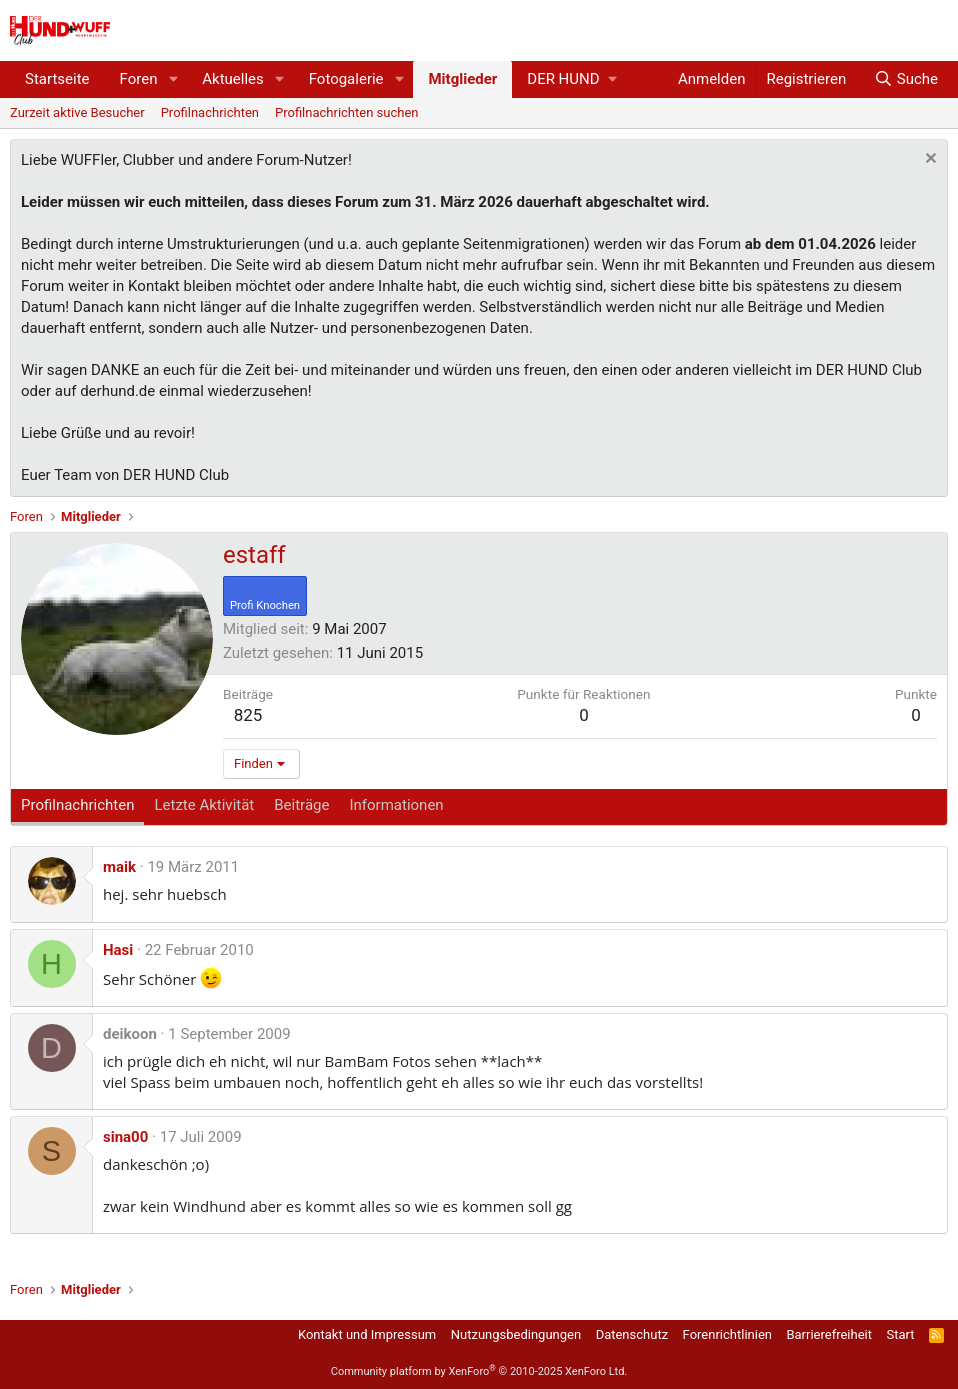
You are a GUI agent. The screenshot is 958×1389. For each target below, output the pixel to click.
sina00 (125, 1137)
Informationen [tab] (396, 805)
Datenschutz (632, 1334)
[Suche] (906, 79)
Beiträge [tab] (301, 805)
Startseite (57, 79)
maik (119, 867)
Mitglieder (462, 79)
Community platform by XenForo (479, 1371)
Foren (139, 79)
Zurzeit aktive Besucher (77, 112)
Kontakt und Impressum (367, 1334)
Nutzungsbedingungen (516, 1334)
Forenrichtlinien (727, 1334)
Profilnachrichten (210, 112)
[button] (173, 79)
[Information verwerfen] (928, 160)
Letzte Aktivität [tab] (204, 805)
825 (248, 715)
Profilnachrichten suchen (346, 112)
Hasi (118, 950)
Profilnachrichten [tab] (77, 805)
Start (901, 1334)
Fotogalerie (346, 79)
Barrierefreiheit (829, 1334)
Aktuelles (233, 79)
